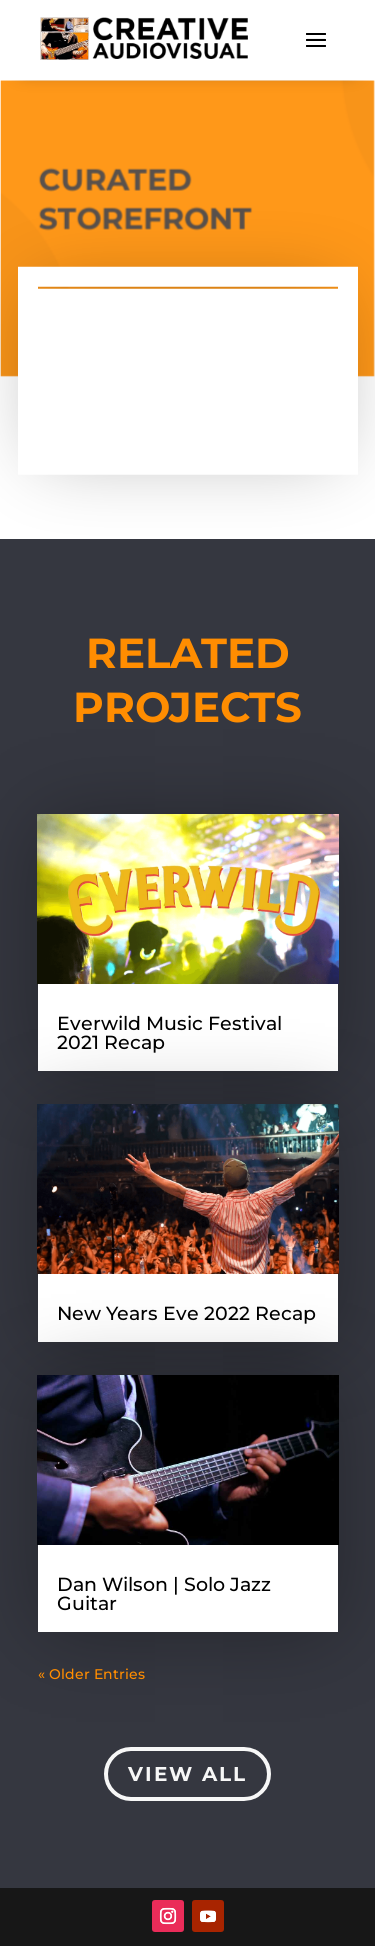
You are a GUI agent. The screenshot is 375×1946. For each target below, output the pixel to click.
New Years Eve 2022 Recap (186, 1313)
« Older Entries (91, 1674)
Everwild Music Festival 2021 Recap (169, 1033)
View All (187, 1774)
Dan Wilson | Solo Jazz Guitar (164, 1594)
